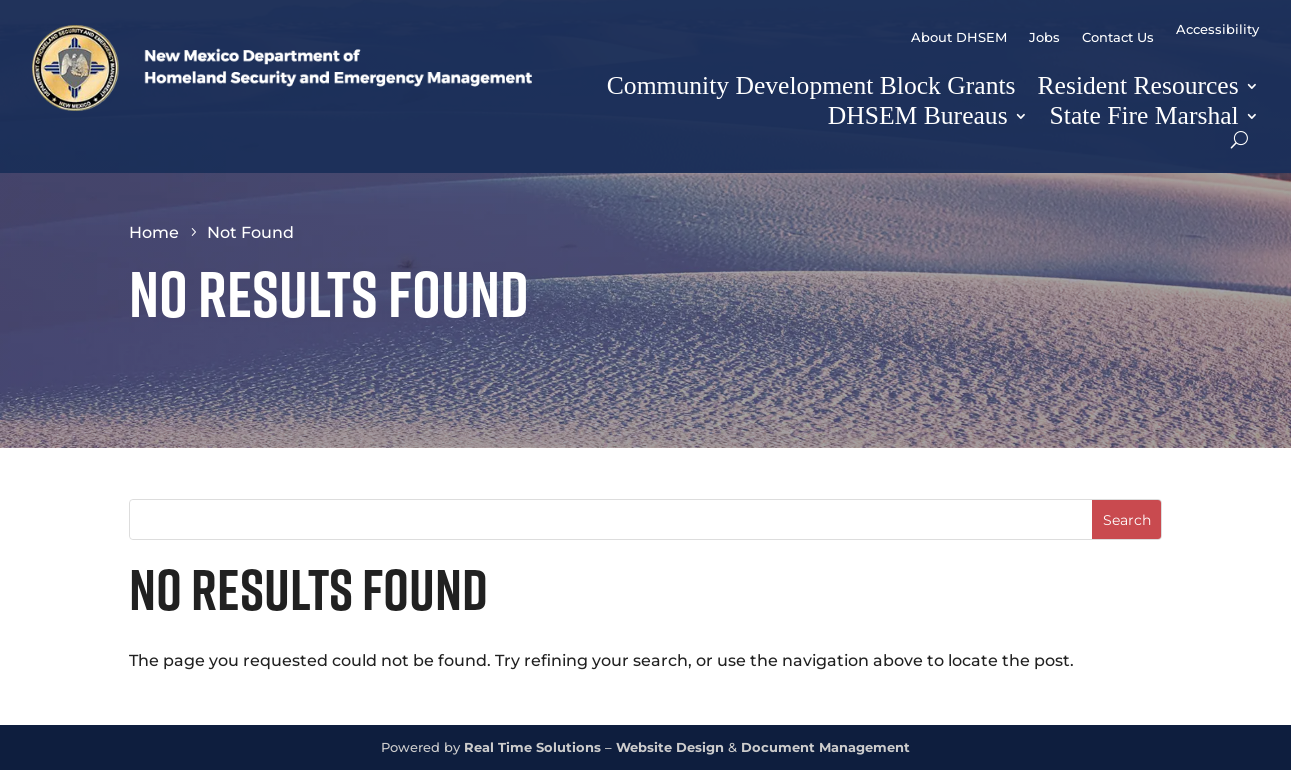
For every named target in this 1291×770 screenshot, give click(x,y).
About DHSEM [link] (959, 37)
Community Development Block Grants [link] (811, 85)
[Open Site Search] (1239, 139)
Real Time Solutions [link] (532, 747)
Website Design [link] (670, 747)
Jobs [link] (1044, 37)
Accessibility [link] (1217, 29)
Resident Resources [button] (1138, 85)
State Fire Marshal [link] (1144, 115)
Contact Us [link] (1118, 37)
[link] (282, 105)
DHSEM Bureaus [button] (918, 115)
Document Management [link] (825, 747)
